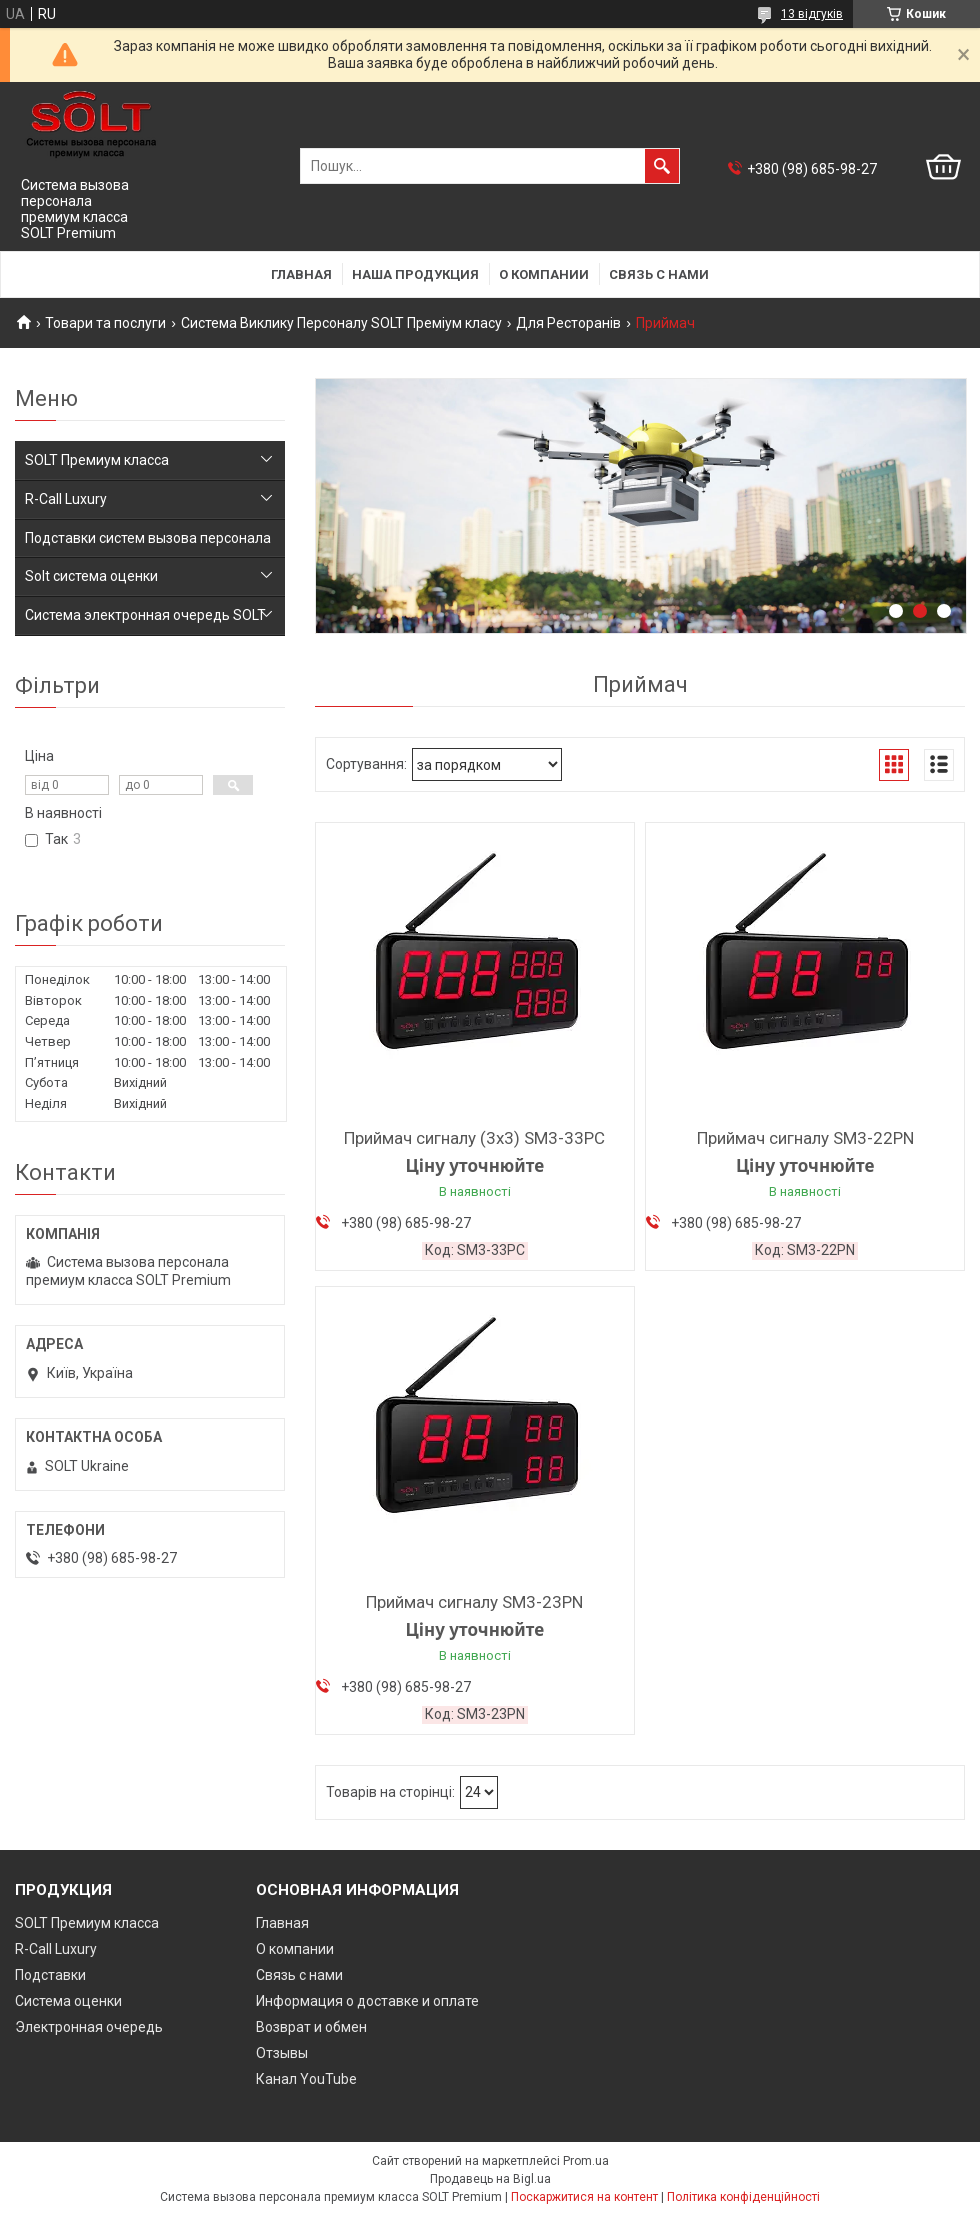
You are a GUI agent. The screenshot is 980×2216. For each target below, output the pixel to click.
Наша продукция (415, 274)
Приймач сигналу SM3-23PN (474, 1602)
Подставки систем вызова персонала (148, 538)
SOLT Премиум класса (97, 460)
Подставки (50, 1975)
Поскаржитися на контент (584, 2197)
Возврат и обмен (311, 2027)
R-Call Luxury (66, 499)
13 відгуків (812, 14)
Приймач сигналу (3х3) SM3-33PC (474, 1138)
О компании (544, 274)
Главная (301, 274)
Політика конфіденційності (743, 2197)
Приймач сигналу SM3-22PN (805, 1138)
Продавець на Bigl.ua (490, 2179)
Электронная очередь (89, 2027)
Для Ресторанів (568, 323)
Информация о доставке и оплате (367, 2001)
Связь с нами (659, 274)
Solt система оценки (91, 576)
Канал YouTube (306, 2079)
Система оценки (68, 2001)
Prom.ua (586, 2161)
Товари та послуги (105, 323)
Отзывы (282, 2053)
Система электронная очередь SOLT (145, 615)
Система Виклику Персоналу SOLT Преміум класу (341, 323)
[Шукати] (662, 166)
